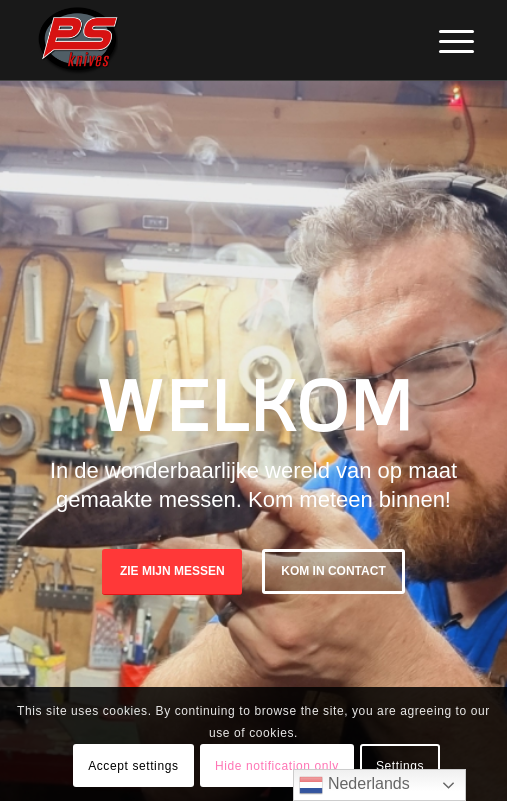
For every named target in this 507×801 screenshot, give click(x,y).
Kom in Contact (333, 571)
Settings (400, 766)
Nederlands (354, 785)
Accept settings (133, 766)
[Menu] (441, 42)
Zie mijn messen (172, 571)
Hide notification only (277, 766)
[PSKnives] (210, 40)
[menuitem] (441, 42)
